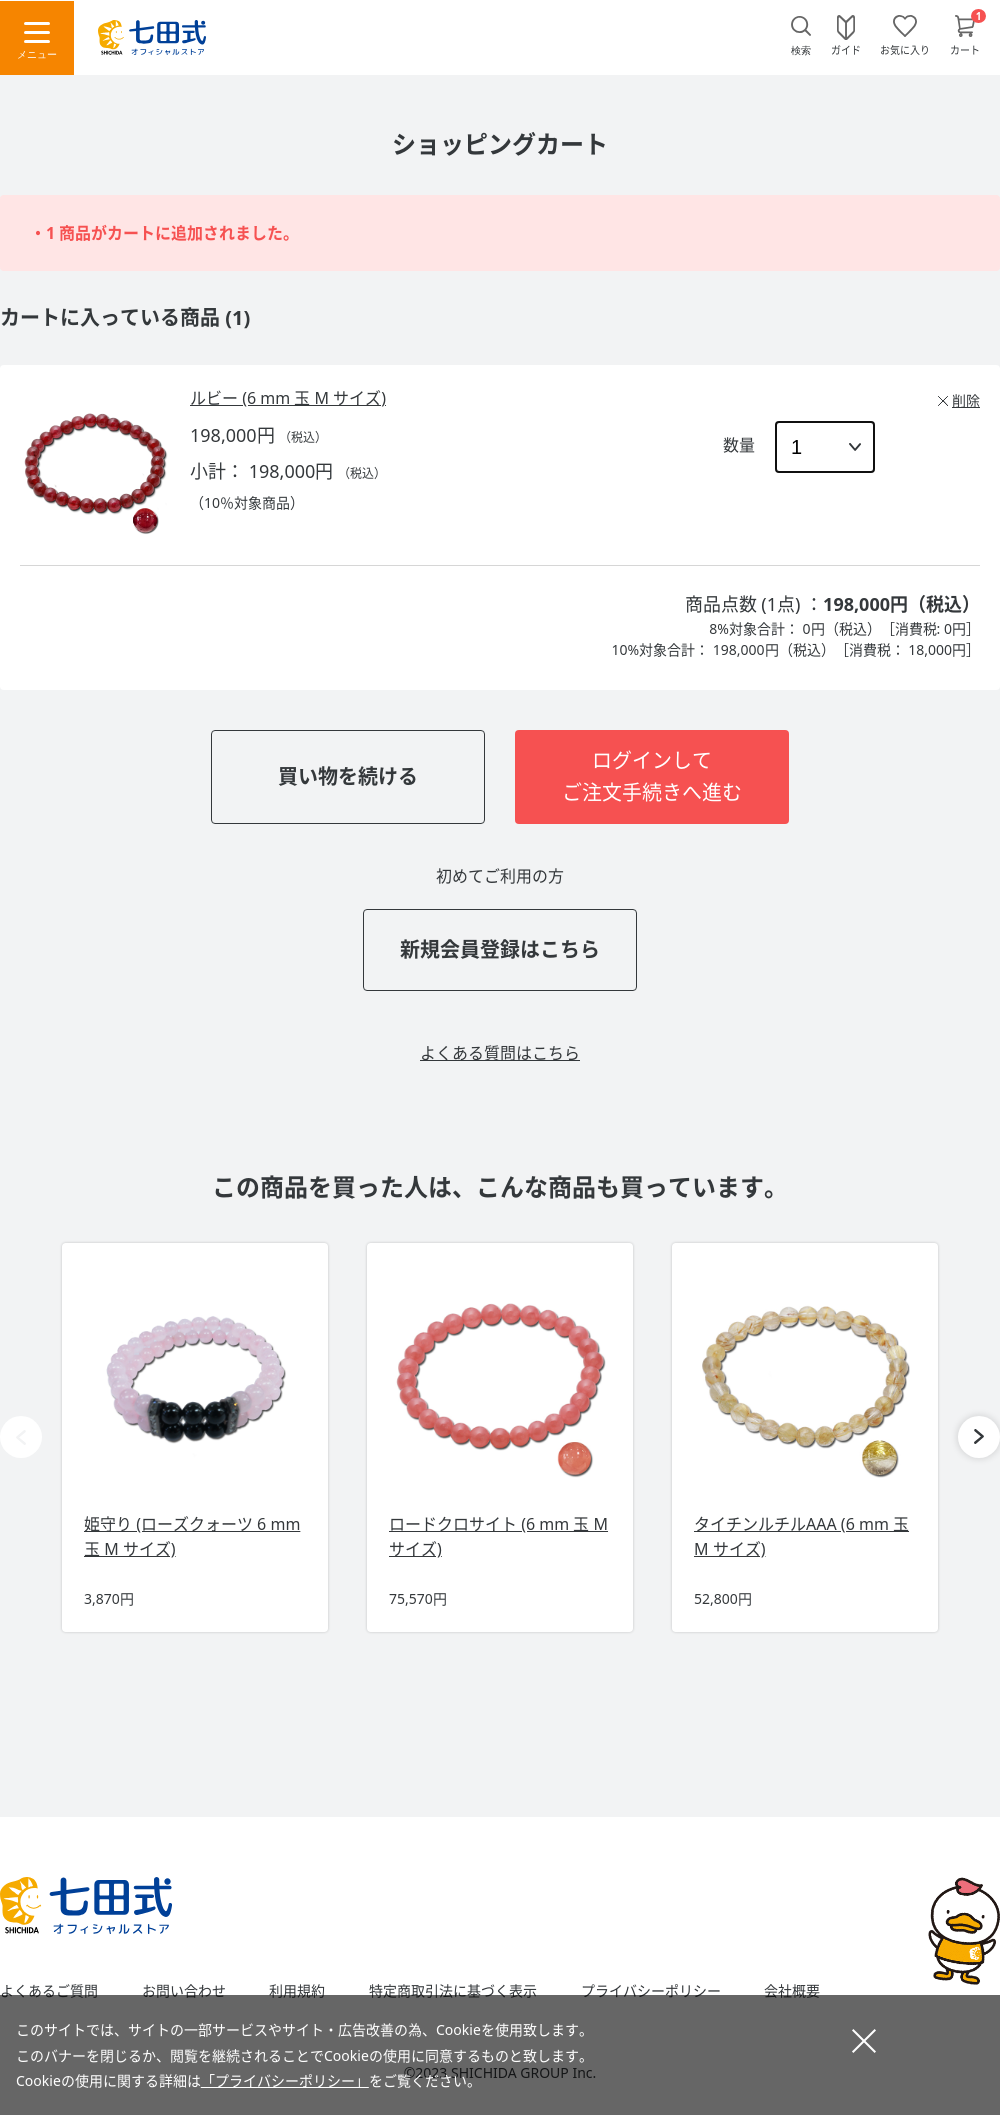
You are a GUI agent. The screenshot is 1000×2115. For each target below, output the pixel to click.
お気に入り (905, 49)
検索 (801, 50)
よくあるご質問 (49, 1991)
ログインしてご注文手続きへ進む (652, 776)
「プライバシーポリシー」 (285, 2080)
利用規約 (297, 1991)
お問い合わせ (184, 1991)
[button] (979, 1437)
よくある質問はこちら (500, 1053)
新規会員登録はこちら (500, 949)
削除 (966, 400)
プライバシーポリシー (651, 1991)
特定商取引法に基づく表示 (453, 1991)
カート (965, 49)
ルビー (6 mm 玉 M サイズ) (288, 398)
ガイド (846, 49)
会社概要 (792, 1991)
